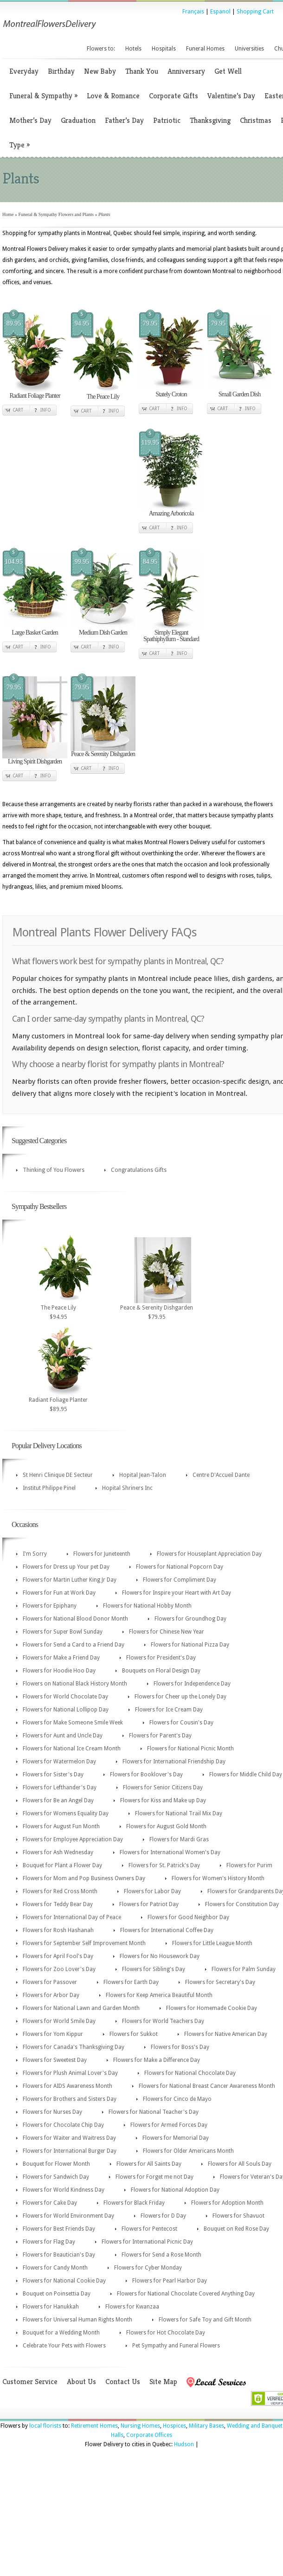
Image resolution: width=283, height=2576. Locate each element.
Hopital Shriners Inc (127, 1488)
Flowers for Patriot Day (149, 1904)
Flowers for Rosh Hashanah (58, 1930)
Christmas (255, 120)
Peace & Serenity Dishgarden (103, 754)
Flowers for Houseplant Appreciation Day (209, 1554)
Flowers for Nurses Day (52, 2112)
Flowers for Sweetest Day (55, 2060)
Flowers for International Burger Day (69, 2151)
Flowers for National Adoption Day (175, 2190)
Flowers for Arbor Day (51, 1995)
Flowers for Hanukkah (51, 2306)
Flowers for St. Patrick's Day (164, 1865)
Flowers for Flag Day (49, 2242)
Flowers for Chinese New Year (166, 1631)
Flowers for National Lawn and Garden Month (81, 2008)
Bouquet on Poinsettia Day (56, 2293)
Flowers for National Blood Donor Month (75, 1619)
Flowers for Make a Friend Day (61, 1657)
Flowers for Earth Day (131, 1982)
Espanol (220, 11)
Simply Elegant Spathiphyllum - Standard (171, 635)
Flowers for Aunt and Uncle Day (63, 1735)
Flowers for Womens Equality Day (66, 1813)
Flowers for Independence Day (192, 1683)
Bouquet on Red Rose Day (236, 2229)
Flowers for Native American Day (225, 2034)
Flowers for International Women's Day (170, 1852)
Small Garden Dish (239, 394)
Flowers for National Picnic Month (190, 1748)
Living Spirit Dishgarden (35, 761)
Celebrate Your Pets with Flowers (64, 2345)
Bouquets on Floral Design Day (161, 1670)
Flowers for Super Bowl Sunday (63, 1631)
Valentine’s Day (231, 96)
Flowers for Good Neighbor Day (188, 1917)
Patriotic (166, 120)
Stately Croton (171, 394)
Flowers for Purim (249, 1865)
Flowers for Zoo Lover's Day (59, 1969)
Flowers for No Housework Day (159, 1956)
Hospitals (164, 48)
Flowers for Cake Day (50, 2203)
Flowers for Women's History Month (218, 1878)
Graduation (78, 120)
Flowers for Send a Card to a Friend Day (73, 1644)
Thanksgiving (210, 120)
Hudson (184, 2444)
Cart (18, 410)
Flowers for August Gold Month (166, 1826)
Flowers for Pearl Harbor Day (169, 2280)
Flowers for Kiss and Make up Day (163, 1800)
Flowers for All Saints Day (148, 2164)
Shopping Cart (255, 11)
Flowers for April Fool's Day (58, 1956)
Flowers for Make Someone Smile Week (73, 1722)
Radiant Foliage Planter (34, 395)
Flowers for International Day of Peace (72, 1917)
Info (45, 410)
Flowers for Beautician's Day (59, 2255)
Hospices (174, 2426)
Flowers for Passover (50, 1982)
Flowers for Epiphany (50, 1606)
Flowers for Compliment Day (179, 1580)
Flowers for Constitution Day (242, 1904)
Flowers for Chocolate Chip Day (63, 2125)
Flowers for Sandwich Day (56, 2177)
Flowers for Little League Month (212, 1943)
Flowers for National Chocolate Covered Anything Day (186, 2293)
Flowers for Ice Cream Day (169, 1709)
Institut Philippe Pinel (49, 1488)
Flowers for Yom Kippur (53, 2034)
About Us (81, 2381)
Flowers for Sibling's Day (153, 1969)
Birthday (61, 71)
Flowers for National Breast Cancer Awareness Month (207, 2086)
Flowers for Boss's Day (180, 2047)
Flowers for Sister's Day (53, 1774)
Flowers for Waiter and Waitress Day (69, 2138)
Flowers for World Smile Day (59, 2021)
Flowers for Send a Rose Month (161, 2255)
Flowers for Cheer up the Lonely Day (180, 1696)
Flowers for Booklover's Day (146, 1774)
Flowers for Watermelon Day (59, 1761)
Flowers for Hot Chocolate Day (165, 2332)
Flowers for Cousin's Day (181, 1722)
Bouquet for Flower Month (56, 2164)
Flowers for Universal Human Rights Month (77, 2319)
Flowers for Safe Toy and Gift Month (205, 2319)
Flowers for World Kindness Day (63, 2190)
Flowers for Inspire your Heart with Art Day (176, 1593)
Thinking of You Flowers (53, 1170)
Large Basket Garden (35, 632)
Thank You (141, 71)
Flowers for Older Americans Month (188, 2151)
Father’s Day (124, 120)
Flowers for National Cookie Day (64, 2280)
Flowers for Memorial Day (175, 2138)
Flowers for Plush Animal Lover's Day (70, 2073)
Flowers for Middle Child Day (245, 1774)
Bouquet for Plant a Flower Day (62, 1865)
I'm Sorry (35, 1554)
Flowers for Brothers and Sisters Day (69, 2099)
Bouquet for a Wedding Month (61, 2332)
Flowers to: (101, 48)
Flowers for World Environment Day (68, 2216)
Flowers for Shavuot (238, 2216)
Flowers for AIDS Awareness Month (67, 2086)
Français (193, 11)
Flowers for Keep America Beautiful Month (159, 1995)
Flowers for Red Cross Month (60, 1891)
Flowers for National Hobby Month (147, 1606)
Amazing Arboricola (171, 513)
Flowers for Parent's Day (160, 1735)
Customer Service (30, 2381)
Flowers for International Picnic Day (147, 2242)
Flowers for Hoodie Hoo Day (59, 1670)
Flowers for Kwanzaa (132, 2306)
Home (7, 214)
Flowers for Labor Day (152, 1891)
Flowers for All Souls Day (239, 2164)
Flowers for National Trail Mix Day (178, 1813)
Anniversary (186, 71)
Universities (249, 48)
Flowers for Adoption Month (227, 2203)
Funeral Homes (205, 48)
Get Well (228, 71)
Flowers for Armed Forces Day (168, 2125)
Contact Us (122, 2381)
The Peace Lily (103, 396)
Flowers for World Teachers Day (163, 2021)
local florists (45, 2426)
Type (19, 145)
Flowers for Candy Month (55, 2267)
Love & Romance (113, 96)
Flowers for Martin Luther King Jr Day (69, 1580)
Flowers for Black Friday (134, 2203)
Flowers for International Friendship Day (173, 1761)
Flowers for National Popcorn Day (179, 1567)
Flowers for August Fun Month (61, 1826)
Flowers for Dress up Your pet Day (66, 1567)
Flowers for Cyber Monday (148, 2267)
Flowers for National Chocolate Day (190, 2073)
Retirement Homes (94, 2426)
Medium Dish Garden (103, 632)
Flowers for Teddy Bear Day (58, 1904)
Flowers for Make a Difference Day (156, 2060)
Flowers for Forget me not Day (154, 2177)
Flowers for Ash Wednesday (58, 1852)
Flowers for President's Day (161, 1657)
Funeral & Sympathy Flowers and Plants (56, 214)
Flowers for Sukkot (133, 2034)
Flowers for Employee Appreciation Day (73, 1839)
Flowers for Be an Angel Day (58, 1800)
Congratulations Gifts (139, 1170)
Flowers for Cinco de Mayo (177, 2099)
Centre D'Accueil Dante (221, 1475)
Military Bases (206, 2426)
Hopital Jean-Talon (142, 1475)
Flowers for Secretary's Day (220, 1982)
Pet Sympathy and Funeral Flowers (176, 2345)
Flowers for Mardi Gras (179, 1839)
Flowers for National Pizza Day (190, 1644)
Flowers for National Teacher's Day (154, 2112)
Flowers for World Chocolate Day (65, 1696)
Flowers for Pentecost (149, 2229)
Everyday (24, 71)
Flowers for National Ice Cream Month (72, 1748)
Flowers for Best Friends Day (59, 2229)
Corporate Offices (149, 2435)
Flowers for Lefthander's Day (59, 1787)
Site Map (163, 2381)
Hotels (133, 48)
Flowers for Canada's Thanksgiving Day (73, 2047)
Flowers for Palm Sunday (244, 1969)
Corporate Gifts (173, 96)
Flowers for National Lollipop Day (66, 1709)
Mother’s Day (30, 120)
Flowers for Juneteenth (101, 1554)
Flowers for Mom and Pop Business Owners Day (84, 1878)
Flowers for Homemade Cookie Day (211, 2008)
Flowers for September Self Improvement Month (84, 1943)
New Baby (100, 71)
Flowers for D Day (163, 2216)
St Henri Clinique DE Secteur (58, 1475)
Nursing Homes (140, 2426)
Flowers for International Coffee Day (166, 1930)
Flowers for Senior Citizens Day (163, 1787)
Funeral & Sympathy (43, 96)
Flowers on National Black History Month (75, 1683)
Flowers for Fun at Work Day (59, 1593)
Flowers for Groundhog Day (190, 1619)
